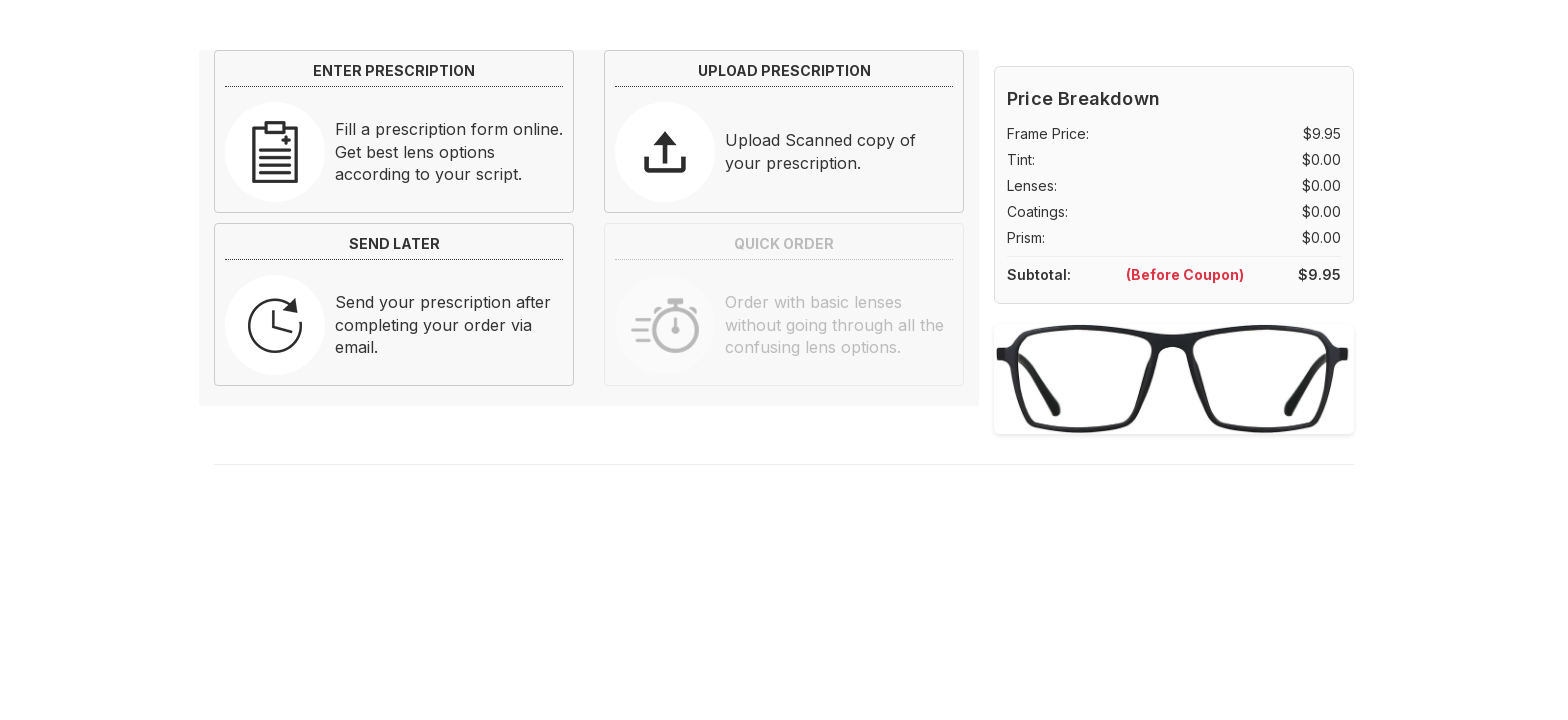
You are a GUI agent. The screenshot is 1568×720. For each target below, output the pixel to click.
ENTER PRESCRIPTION (394, 70)
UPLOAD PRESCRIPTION (784, 70)
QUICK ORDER (784, 243)
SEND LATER (394, 243)
